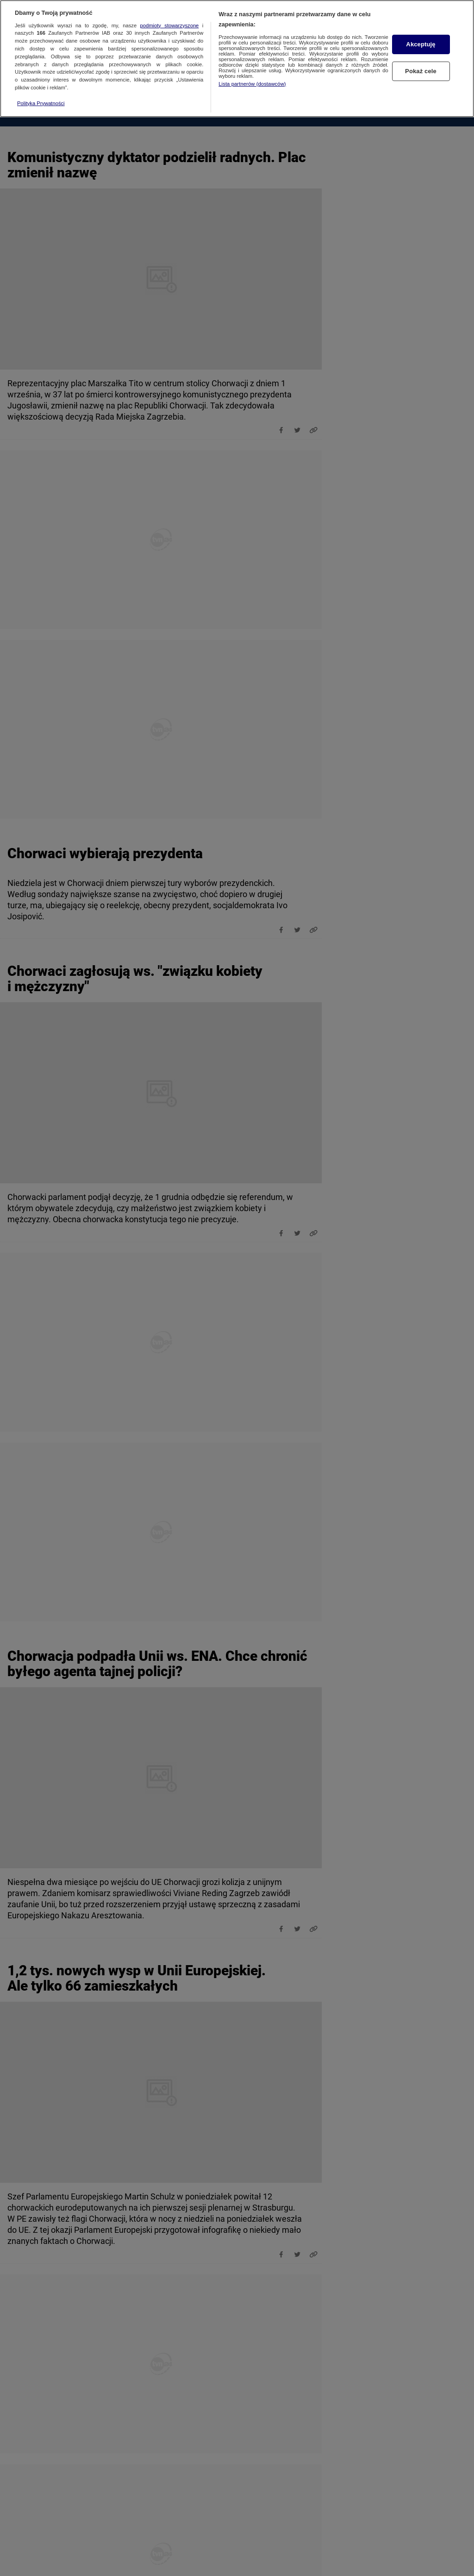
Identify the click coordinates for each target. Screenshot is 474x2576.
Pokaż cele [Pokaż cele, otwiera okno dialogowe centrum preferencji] (421, 68)
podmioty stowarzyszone (169, 22)
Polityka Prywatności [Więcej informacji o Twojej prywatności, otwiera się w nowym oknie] (41, 100)
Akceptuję (420, 41)
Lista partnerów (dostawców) (252, 80)
